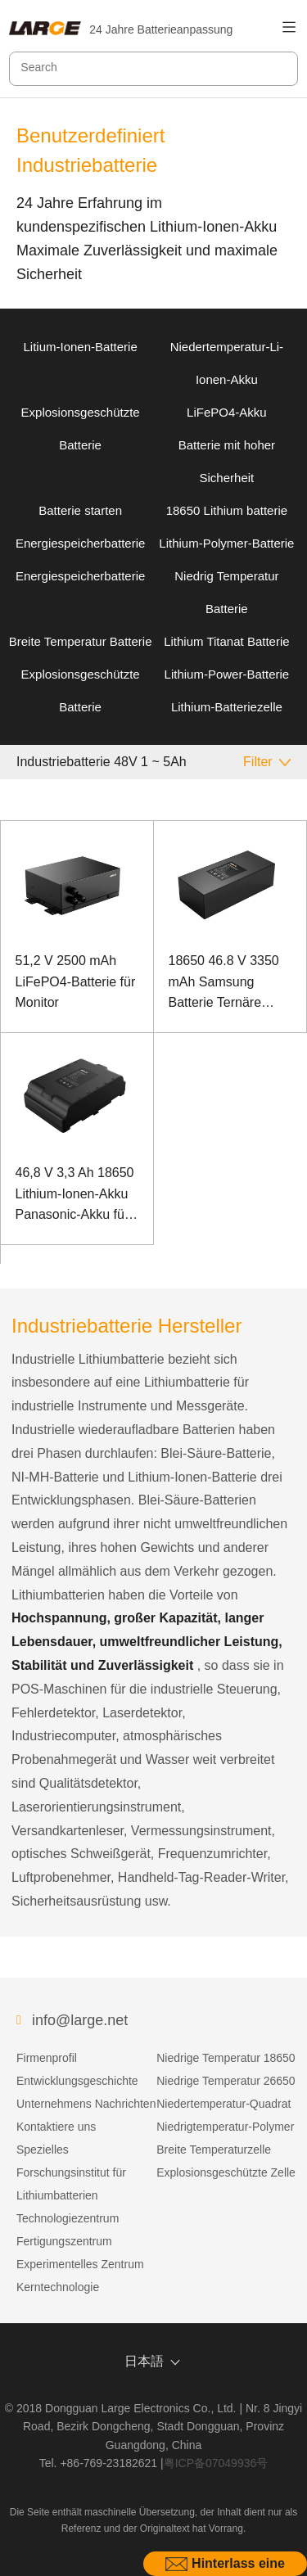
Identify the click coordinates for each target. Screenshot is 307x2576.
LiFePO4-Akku (227, 412)
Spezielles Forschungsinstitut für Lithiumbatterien (71, 2172)
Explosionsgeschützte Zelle (226, 2172)
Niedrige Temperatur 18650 (225, 2057)
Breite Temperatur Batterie (80, 641)
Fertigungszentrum (64, 2241)
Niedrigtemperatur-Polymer (225, 2126)
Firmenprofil (46, 2057)
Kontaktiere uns (56, 2126)
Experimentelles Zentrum (80, 2264)
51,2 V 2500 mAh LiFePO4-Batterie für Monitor (76, 981)
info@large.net (80, 2020)
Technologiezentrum (67, 2218)
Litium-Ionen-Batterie (81, 347)
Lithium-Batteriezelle (226, 707)
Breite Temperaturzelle (213, 2149)
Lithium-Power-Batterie (227, 674)
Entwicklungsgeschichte (77, 2080)
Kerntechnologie (57, 2287)
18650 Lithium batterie (226, 510)
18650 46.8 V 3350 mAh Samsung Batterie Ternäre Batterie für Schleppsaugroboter (227, 983)
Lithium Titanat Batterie (226, 641)
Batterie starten (80, 510)
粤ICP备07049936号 (216, 2463)
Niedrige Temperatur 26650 (225, 2080)
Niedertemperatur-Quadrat (223, 2103)
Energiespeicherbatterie (80, 543)
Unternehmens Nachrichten (86, 2103)
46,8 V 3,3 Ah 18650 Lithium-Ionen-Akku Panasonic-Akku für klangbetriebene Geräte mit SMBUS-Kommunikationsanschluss (77, 1195)
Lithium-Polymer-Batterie (226, 543)
